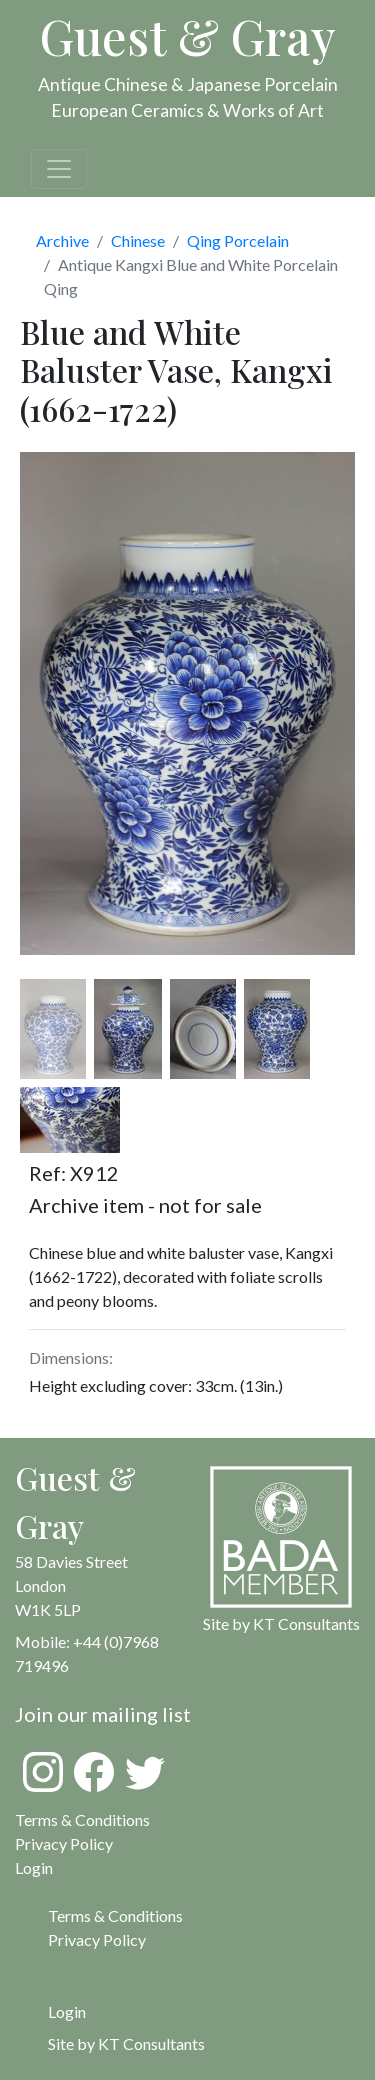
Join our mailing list (103, 1714)
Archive (62, 240)
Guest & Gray (188, 36)
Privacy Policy (64, 1843)
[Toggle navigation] (59, 169)
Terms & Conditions (82, 1819)
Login (67, 2011)
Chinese (138, 240)
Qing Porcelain (238, 240)
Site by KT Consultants (126, 2043)
